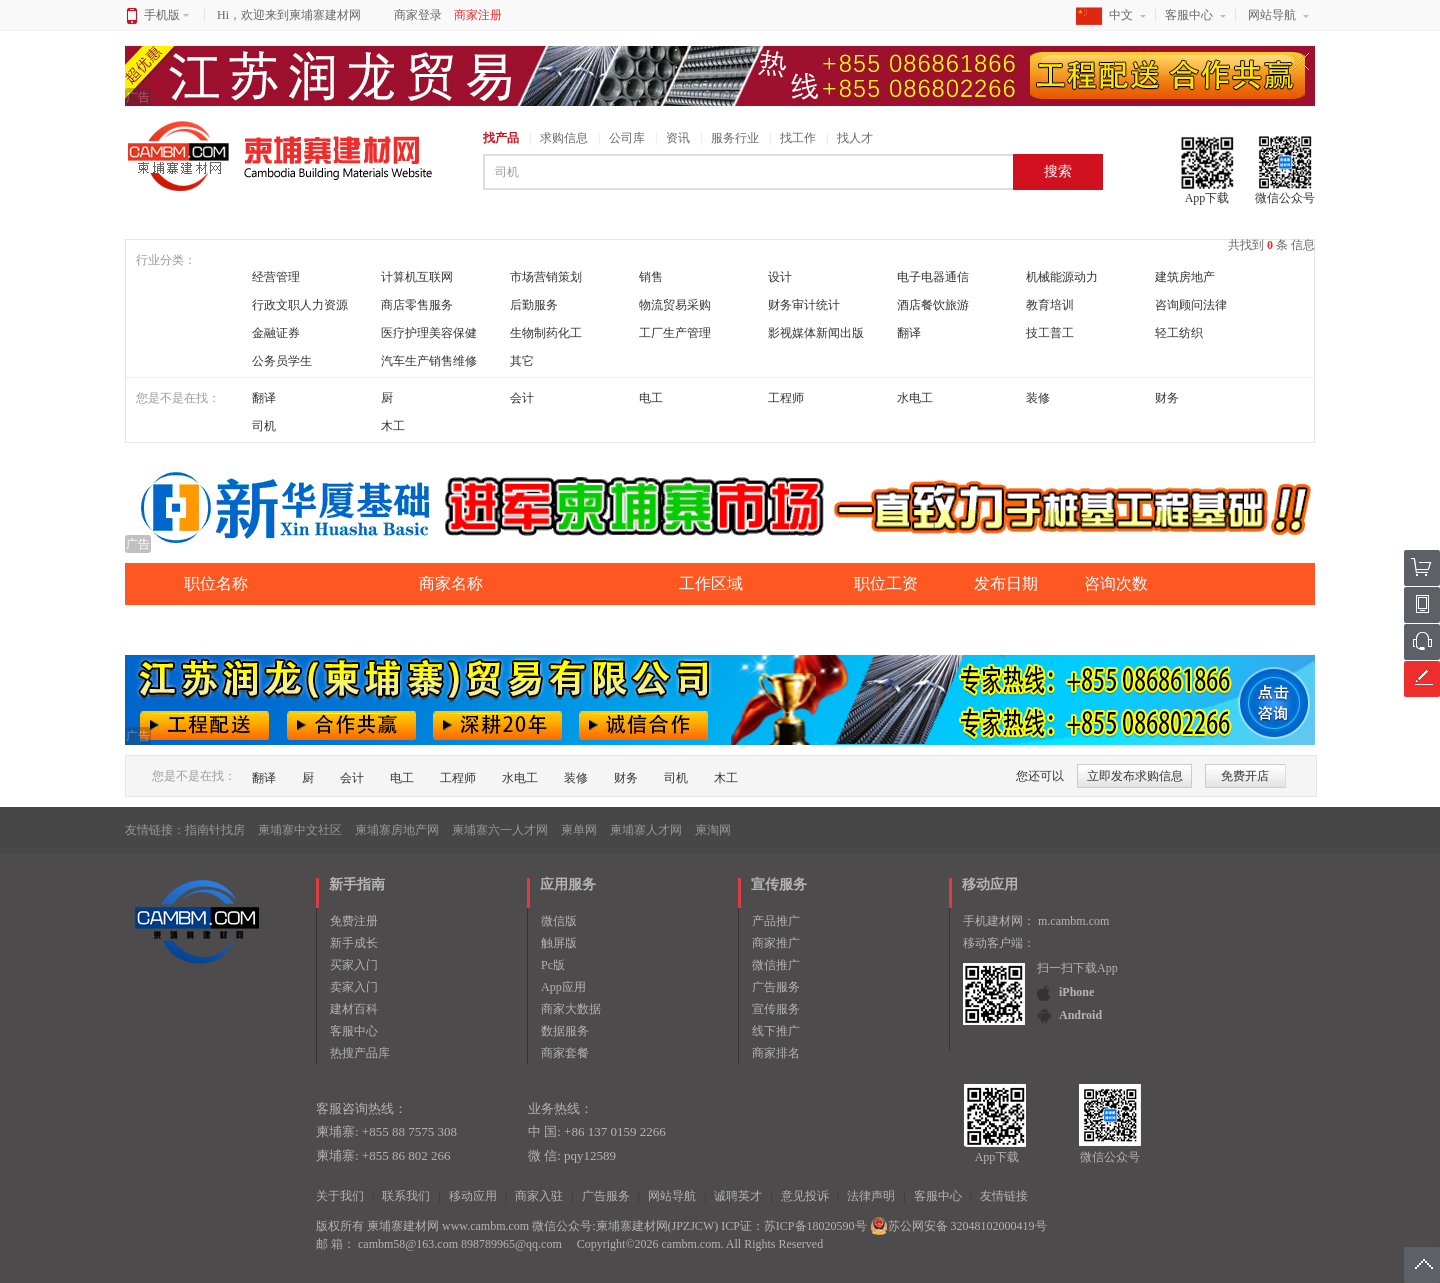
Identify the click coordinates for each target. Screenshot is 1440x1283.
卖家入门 (354, 987)
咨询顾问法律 (1191, 305)
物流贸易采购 (675, 305)
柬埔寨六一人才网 (500, 830)
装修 (1038, 398)
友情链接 (1004, 1196)
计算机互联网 (417, 277)
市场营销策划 (546, 277)
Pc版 (553, 965)
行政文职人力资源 (300, 305)
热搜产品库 (360, 1053)
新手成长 (354, 943)
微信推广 (776, 965)
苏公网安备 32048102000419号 (958, 1226)
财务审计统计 (804, 305)
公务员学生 (282, 361)
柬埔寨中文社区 (300, 830)
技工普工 (1050, 333)
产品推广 (776, 921)
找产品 (501, 138)
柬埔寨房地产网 (397, 830)
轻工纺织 (1179, 333)
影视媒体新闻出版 (816, 333)
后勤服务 (534, 305)
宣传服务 (776, 1009)
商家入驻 (539, 1196)
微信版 (559, 921)
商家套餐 (565, 1053)
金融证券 (276, 333)
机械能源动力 (1062, 277)
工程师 (786, 398)
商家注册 (478, 15)
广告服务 (776, 987)
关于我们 (340, 1196)
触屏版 (559, 943)
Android (1080, 1015)
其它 (522, 361)
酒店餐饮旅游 (933, 305)
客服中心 (1189, 15)
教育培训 (1050, 305)
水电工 (915, 398)
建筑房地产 (1185, 277)
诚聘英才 (738, 1196)
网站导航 (1272, 15)
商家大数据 (571, 1009)
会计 (522, 398)
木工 (393, 426)
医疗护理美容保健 (429, 333)
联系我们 (406, 1196)
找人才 (855, 138)
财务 (1167, 398)
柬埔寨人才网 (646, 830)
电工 (651, 398)
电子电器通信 (933, 277)
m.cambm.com (1073, 921)
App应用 (563, 987)
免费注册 (354, 921)
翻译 (909, 333)
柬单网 (579, 830)
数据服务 (565, 1031)
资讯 (678, 138)
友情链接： (155, 830)
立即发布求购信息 (1135, 776)
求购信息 (564, 138)
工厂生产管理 (675, 333)
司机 (264, 426)
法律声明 (871, 1196)
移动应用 (473, 1196)
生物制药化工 (546, 333)
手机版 (166, 15)
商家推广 (776, 943)
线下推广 (776, 1031)
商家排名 (776, 1053)
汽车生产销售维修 (429, 361)
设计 (780, 277)
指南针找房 (215, 830)
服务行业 (735, 138)
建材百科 (354, 1009)
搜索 (1058, 171)
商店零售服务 (417, 305)
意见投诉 (805, 1196)
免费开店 (1245, 776)
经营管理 (276, 277)
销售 (651, 277)
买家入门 (354, 965)
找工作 (798, 138)
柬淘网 (713, 830)
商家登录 (418, 15)
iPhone (1076, 992)
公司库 (627, 138)
